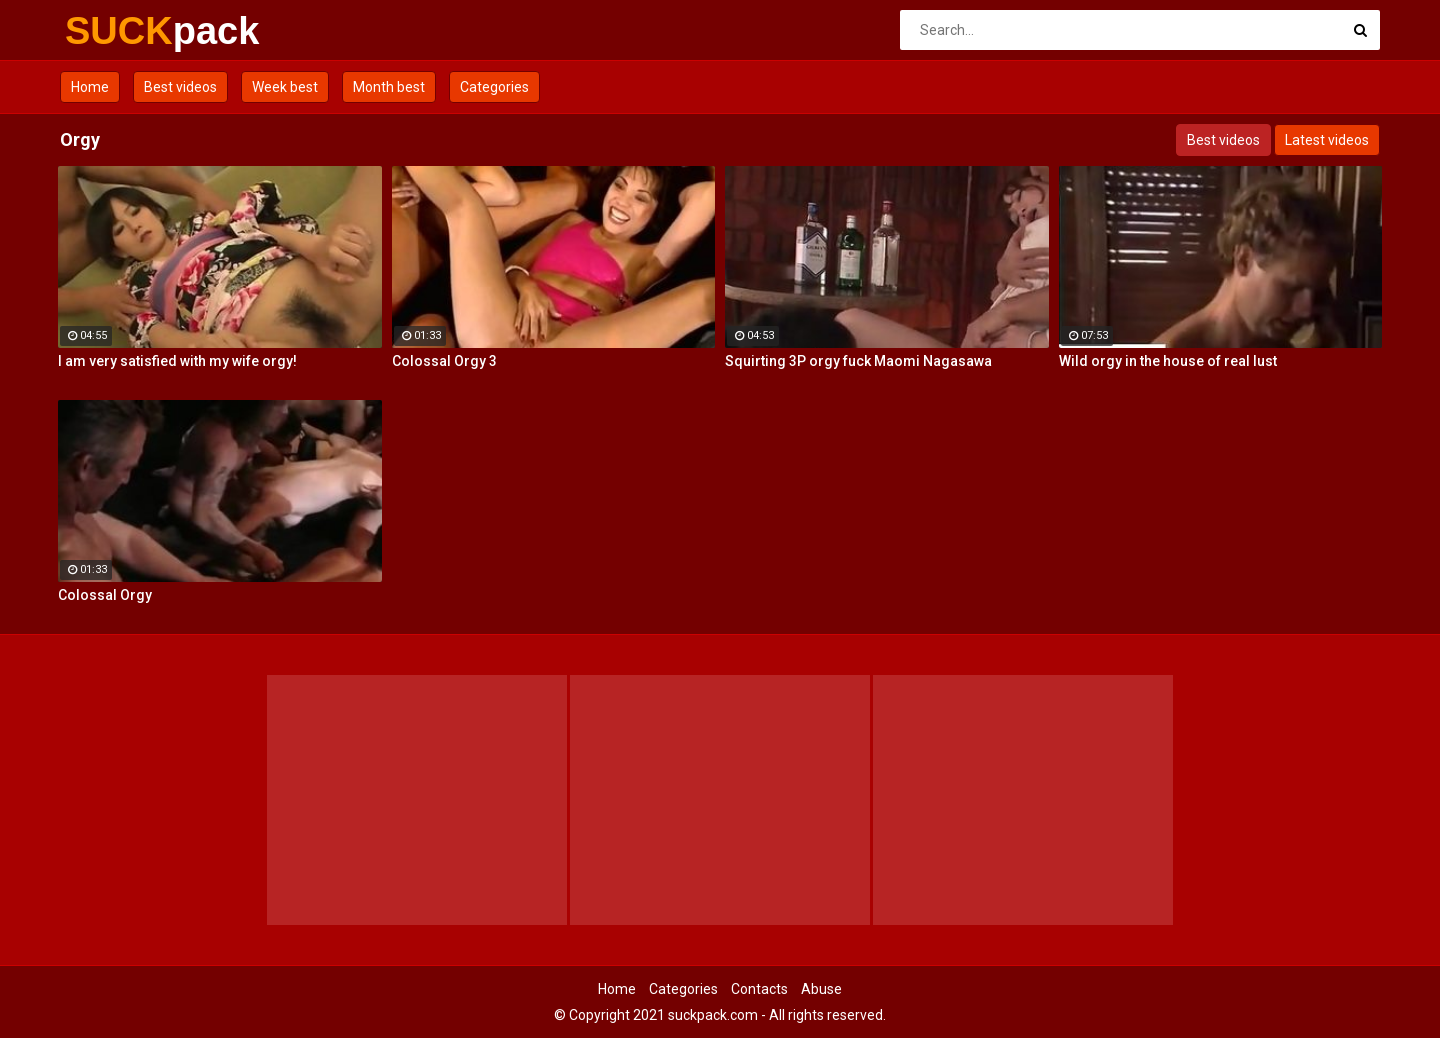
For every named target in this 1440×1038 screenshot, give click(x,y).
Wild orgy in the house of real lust (1168, 361)
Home (90, 87)
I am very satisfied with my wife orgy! (177, 361)
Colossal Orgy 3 (444, 361)
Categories (494, 87)
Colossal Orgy (105, 595)
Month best (389, 87)
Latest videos (1327, 140)
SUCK (117, 31)
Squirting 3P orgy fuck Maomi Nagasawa (858, 361)
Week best (285, 87)
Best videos (180, 87)
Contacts (759, 989)
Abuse (821, 989)
